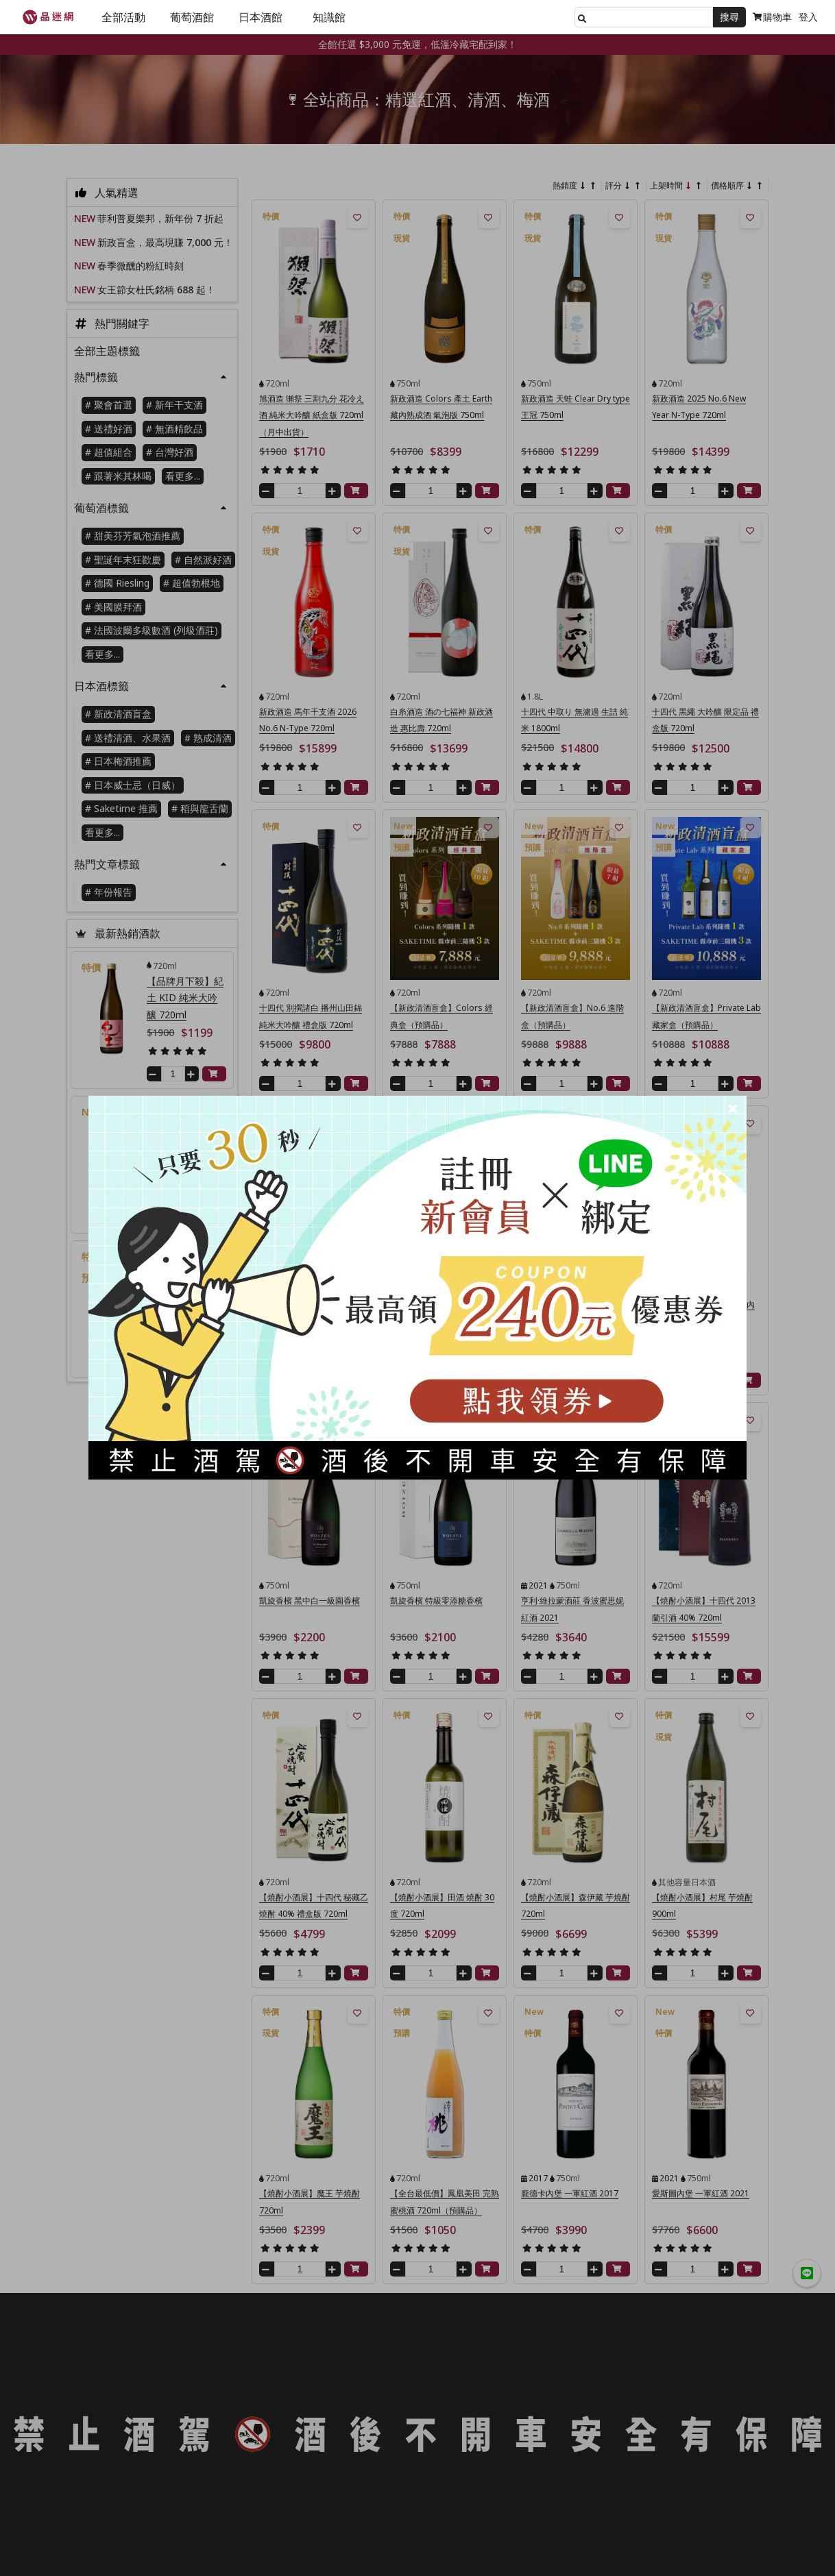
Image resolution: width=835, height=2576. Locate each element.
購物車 (772, 16)
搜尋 (729, 16)
